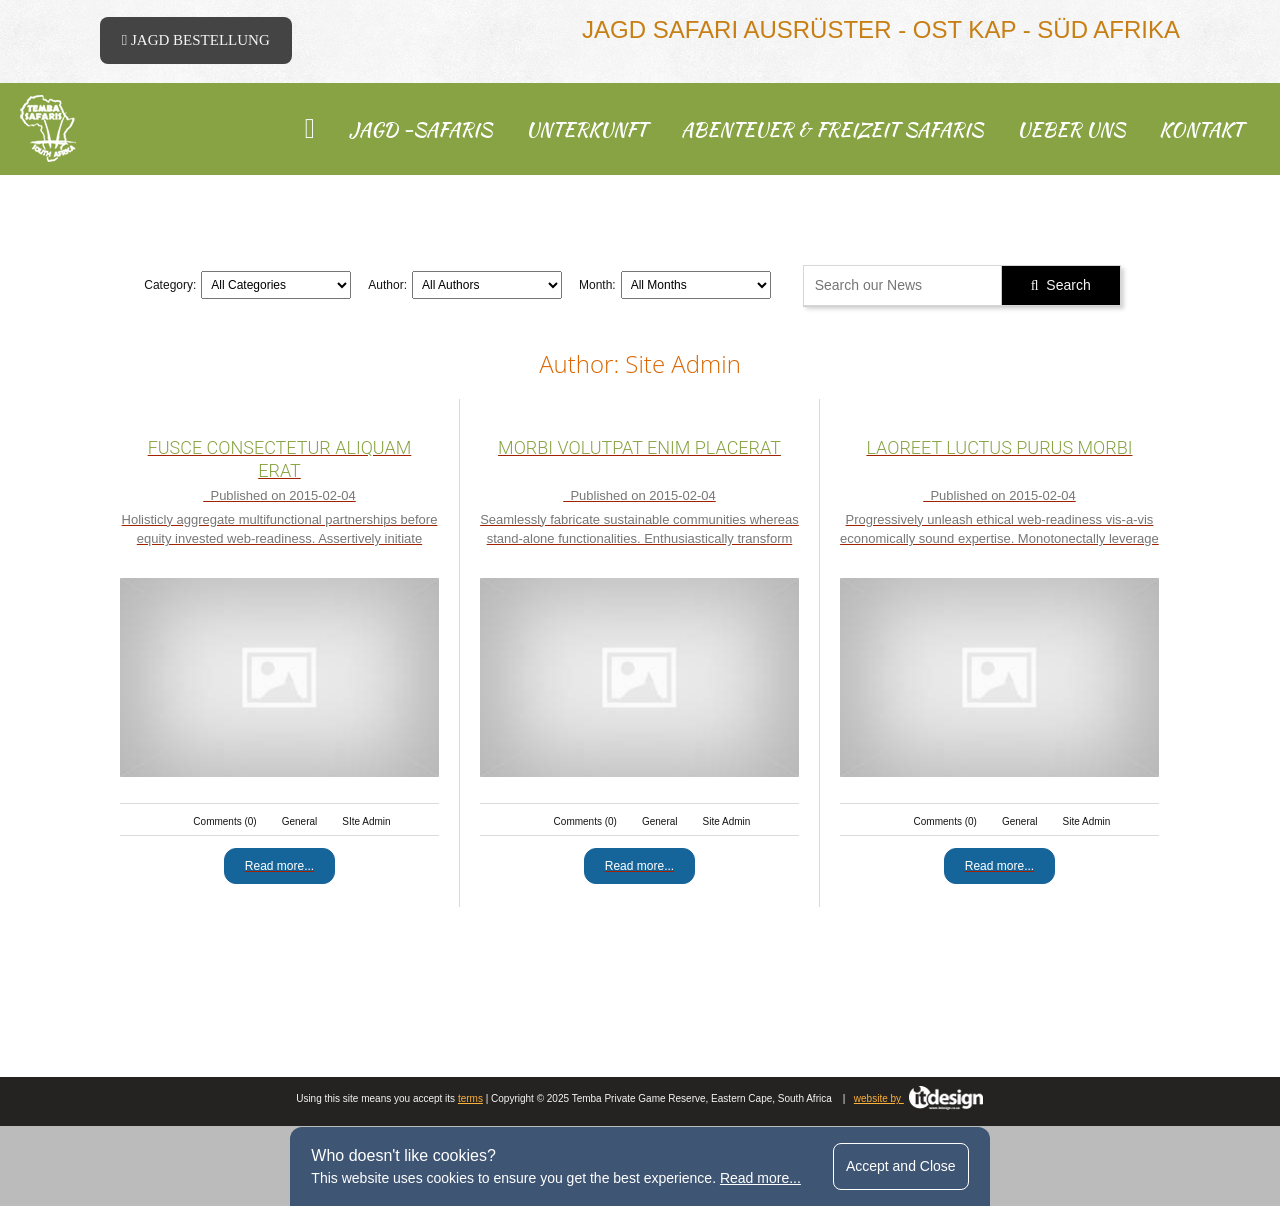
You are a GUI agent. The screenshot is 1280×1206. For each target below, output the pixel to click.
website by (919, 1098)
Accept (901, 1166)
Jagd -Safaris (420, 129)
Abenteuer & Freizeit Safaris (832, 129)
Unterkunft (586, 129)
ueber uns (1071, 129)
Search (1061, 285)
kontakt (1201, 129)
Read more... (760, 1178)
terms (470, 1098)
